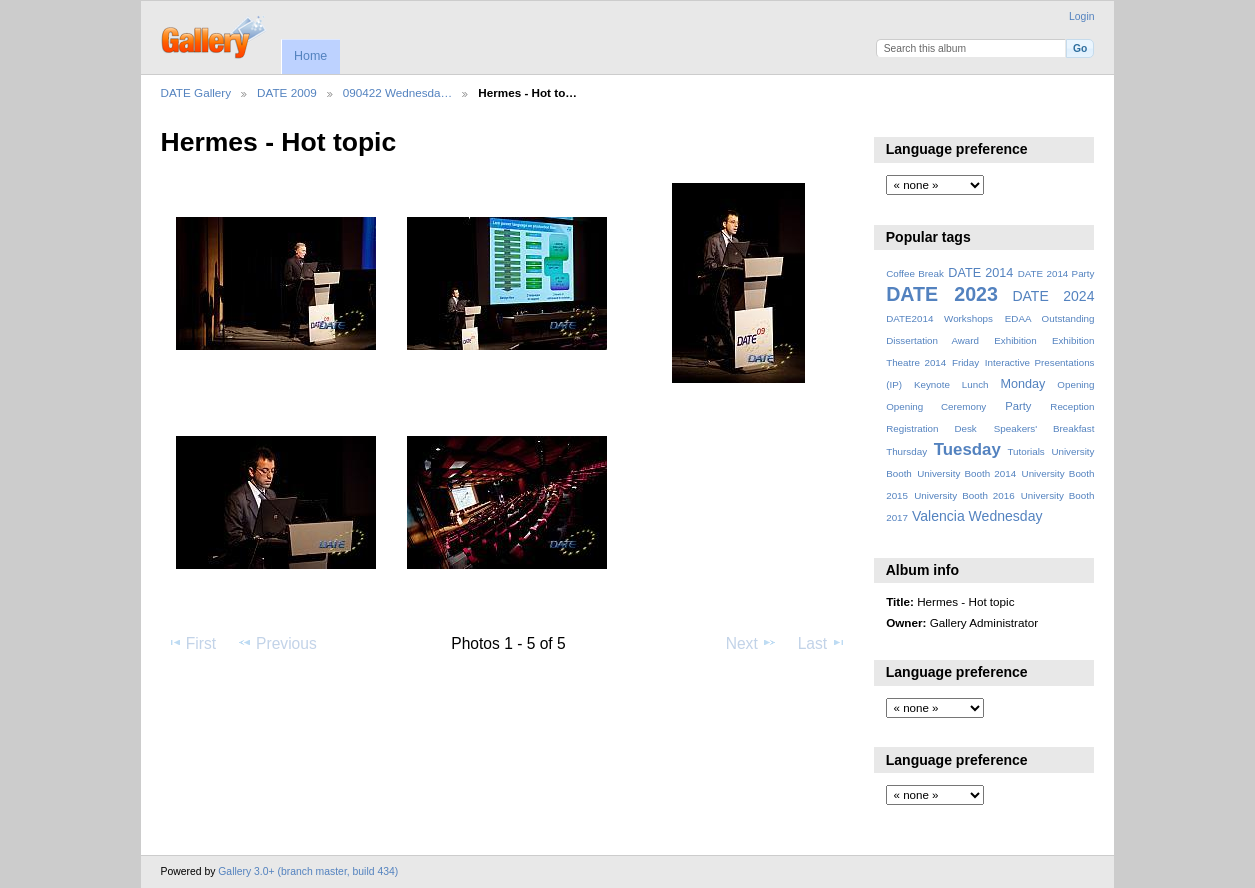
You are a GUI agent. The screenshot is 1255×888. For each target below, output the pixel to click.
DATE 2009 (287, 92)
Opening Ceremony (936, 406)
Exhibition (1015, 340)
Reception (1072, 406)
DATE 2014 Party (1056, 273)
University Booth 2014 (966, 473)
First (191, 643)
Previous (277, 643)
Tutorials (1025, 451)
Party (1018, 406)
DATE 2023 (942, 294)
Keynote (932, 384)
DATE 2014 (980, 273)
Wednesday (1006, 516)
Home (310, 56)
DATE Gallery (196, 92)
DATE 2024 (1053, 296)
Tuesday (967, 449)
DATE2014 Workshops (939, 318)
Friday (965, 362)
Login (1081, 16)
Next (751, 643)
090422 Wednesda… (398, 92)
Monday (1023, 384)
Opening (1075, 384)
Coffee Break (915, 273)
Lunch (975, 384)
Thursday (906, 451)
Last (822, 643)
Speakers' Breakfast (1044, 428)
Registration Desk (931, 428)
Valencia (938, 516)
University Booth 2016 (964, 495)
